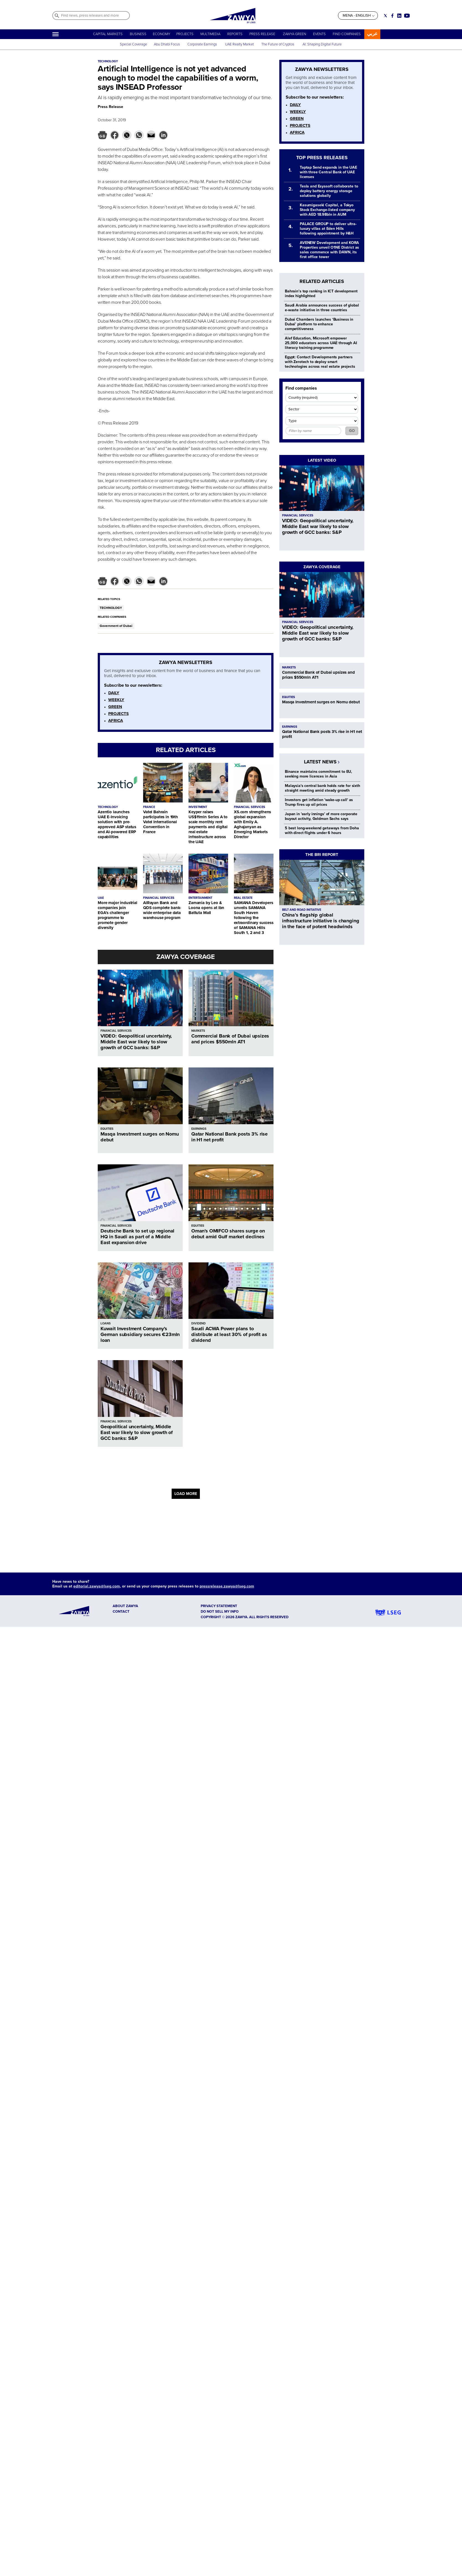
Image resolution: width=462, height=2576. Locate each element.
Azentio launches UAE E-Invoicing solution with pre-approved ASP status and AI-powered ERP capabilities (117, 824)
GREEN (115, 706)
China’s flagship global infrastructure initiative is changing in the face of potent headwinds (320, 921)
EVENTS (319, 34)
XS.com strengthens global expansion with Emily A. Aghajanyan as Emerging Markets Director (252, 824)
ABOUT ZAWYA (125, 1606)
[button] (102, 135)
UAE (101, 898)
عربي (372, 34)
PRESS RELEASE (262, 34)
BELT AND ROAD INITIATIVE (301, 910)
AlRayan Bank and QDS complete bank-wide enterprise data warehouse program (162, 910)
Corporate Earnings (202, 44)
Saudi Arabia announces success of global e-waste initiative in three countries (322, 307)
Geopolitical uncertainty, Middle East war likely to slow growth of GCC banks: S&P (136, 1432)
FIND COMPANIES (347, 34)
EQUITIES (106, 1129)
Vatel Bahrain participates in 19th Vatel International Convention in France (160, 821)
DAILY (113, 692)
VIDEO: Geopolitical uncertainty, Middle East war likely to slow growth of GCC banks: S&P (136, 1042)
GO (352, 430)
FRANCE (149, 807)
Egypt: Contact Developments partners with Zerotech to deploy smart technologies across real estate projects (320, 362)
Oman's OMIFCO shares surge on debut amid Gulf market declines (228, 1234)
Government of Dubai (116, 626)
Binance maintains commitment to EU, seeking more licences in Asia (318, 774)
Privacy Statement (219, 1606)
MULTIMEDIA (210, 34)
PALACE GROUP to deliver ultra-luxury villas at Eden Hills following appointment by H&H (328, 229)
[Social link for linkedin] (399, 16)
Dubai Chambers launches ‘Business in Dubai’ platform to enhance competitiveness (319, 324)
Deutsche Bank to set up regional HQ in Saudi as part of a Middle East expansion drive (137, 1236)
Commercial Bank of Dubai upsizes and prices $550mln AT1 (230, 1039)
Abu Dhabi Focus (167, 44)
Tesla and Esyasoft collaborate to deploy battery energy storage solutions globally (329, 191)
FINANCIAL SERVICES (249, 807)
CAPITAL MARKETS (108, 34)
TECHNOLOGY (111, 608)
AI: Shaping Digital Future (322, 44)
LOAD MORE (185, 1493)
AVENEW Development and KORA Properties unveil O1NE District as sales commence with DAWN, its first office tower (329, 249)
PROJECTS (184, 34)
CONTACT (121, 1611)
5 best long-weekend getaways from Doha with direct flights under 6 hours (322, 830)
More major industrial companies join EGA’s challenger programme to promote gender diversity (117, 915)
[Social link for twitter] (385, 16)
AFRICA (115, 720)
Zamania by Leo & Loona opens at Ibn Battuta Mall (206, 907)
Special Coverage (133, 44)
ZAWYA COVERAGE (185, 957)
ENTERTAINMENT (200, 898)
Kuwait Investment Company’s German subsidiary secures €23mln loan (140, 1334)
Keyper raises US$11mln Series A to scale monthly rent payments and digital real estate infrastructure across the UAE (208, 826)
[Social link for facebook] (392, 16)
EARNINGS (199, 1129)
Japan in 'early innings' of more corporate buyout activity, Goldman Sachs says (321, 816)
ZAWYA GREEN (294, 34)
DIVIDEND (198, 1323)
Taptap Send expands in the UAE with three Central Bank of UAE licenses (328, 172)
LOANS (105, 1323)
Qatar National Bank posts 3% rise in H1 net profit (229, 1137)
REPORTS (234, 34)
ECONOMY (161, 34)
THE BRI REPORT (321, 854)
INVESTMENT (198, 807)
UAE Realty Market (239, 44)
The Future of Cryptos (277, 44)
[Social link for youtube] (407, 16)
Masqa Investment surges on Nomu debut (139, 1137)
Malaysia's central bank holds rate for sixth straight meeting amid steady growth (322, 788)
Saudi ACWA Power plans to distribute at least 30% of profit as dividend (229, 1334)
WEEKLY (116, 699)
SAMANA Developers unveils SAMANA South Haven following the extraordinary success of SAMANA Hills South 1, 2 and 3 (253, 917)
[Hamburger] (55, 34)
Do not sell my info (220, 1611)
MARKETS (198, 1031)
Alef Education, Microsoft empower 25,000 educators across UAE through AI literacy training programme (321, 343)
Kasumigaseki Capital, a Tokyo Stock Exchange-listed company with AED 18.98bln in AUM (327, 210)
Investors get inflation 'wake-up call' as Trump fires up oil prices (319, 802)
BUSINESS (138, 34)
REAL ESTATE (243, 898)
